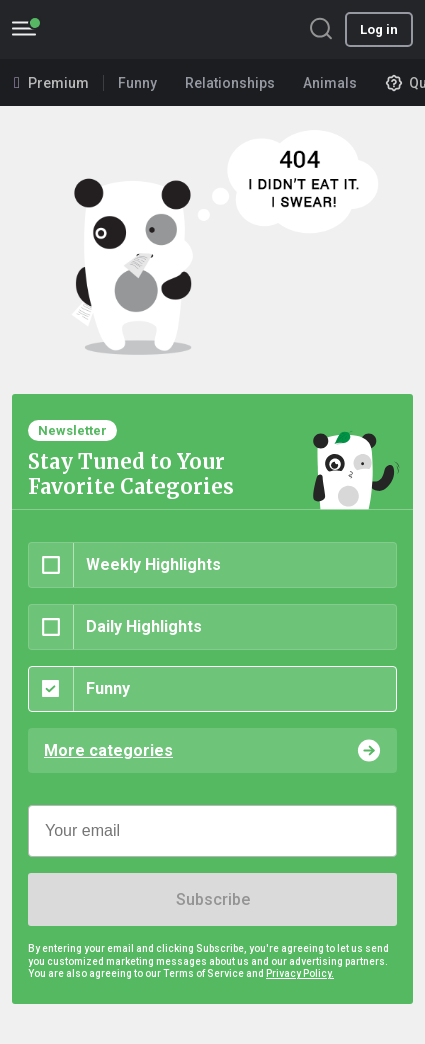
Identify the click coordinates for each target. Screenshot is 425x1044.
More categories (108, 750)
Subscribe (213, 899)
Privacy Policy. (300, 973)
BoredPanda (118, 29)
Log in (379, 29)
